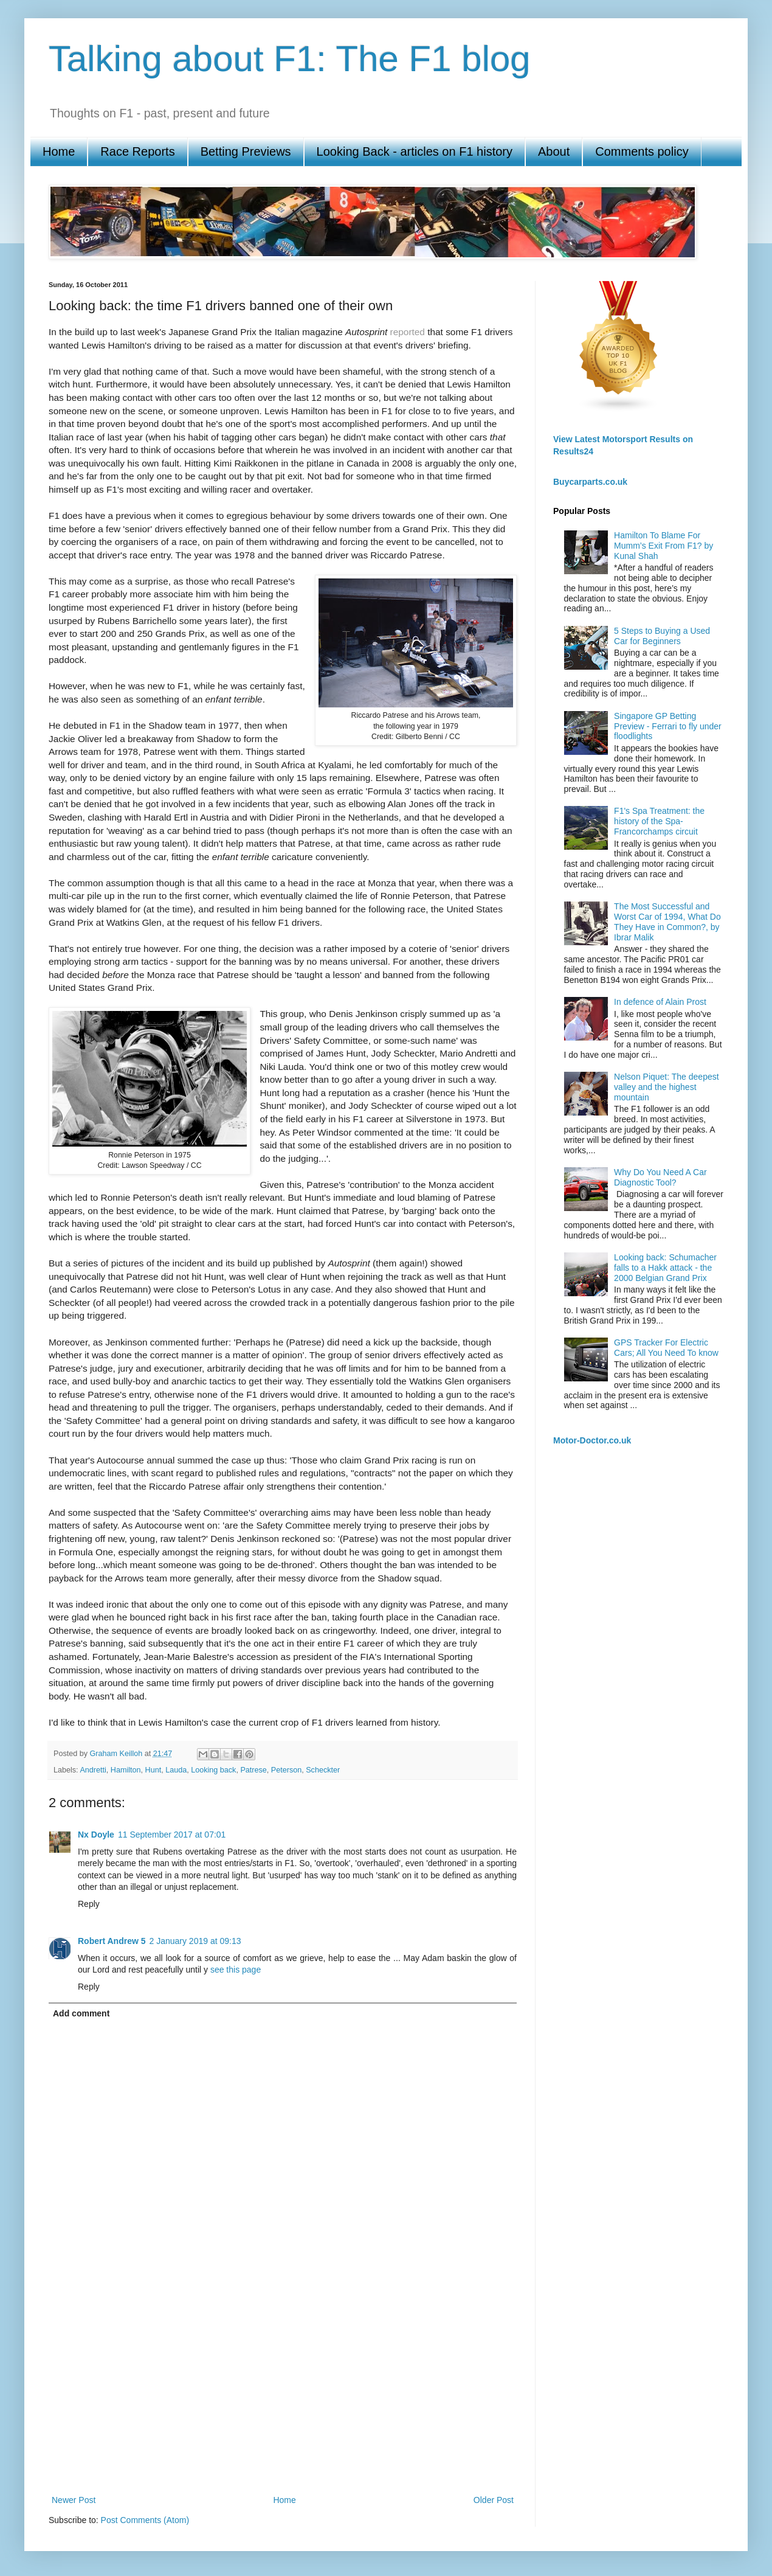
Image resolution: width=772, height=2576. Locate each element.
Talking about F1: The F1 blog (290, 58)
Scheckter (323, 1770)
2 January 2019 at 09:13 (195, 1941)
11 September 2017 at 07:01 (172, 1834)
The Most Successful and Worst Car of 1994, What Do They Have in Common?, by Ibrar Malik (667, 921)
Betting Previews (246, 151)
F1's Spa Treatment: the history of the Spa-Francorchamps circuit (659, 821)
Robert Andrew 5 (112, 1941)
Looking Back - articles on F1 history (414, 151)
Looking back (213, 1770)
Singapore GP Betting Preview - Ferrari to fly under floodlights (668, 726)
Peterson (286, 1770)
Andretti (93, 1770)
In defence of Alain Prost (660, 1002)
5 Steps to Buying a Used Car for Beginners (662, 636)
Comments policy (641, 151)
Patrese (253, 1770)
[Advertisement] (283, 2392)
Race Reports (137, 151)
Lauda (176, 1770)
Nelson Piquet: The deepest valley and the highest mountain (666, 1087)
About (554, 151)
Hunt (153, 1770)
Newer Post (73, 2500)
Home (59, 151)
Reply (89, 1904)
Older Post (494, 2500)
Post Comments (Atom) (145, 2520)
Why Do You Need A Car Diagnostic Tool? (660, 1177)
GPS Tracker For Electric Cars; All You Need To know (666, 1348)
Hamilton (126, 1770)
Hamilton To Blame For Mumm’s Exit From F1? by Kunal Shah (663, 545)
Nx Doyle (96, 1834)
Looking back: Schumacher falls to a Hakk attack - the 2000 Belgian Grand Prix (665, 1267)
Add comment (81, 2013)
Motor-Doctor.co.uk (592, 1440)
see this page (235, 1969)
